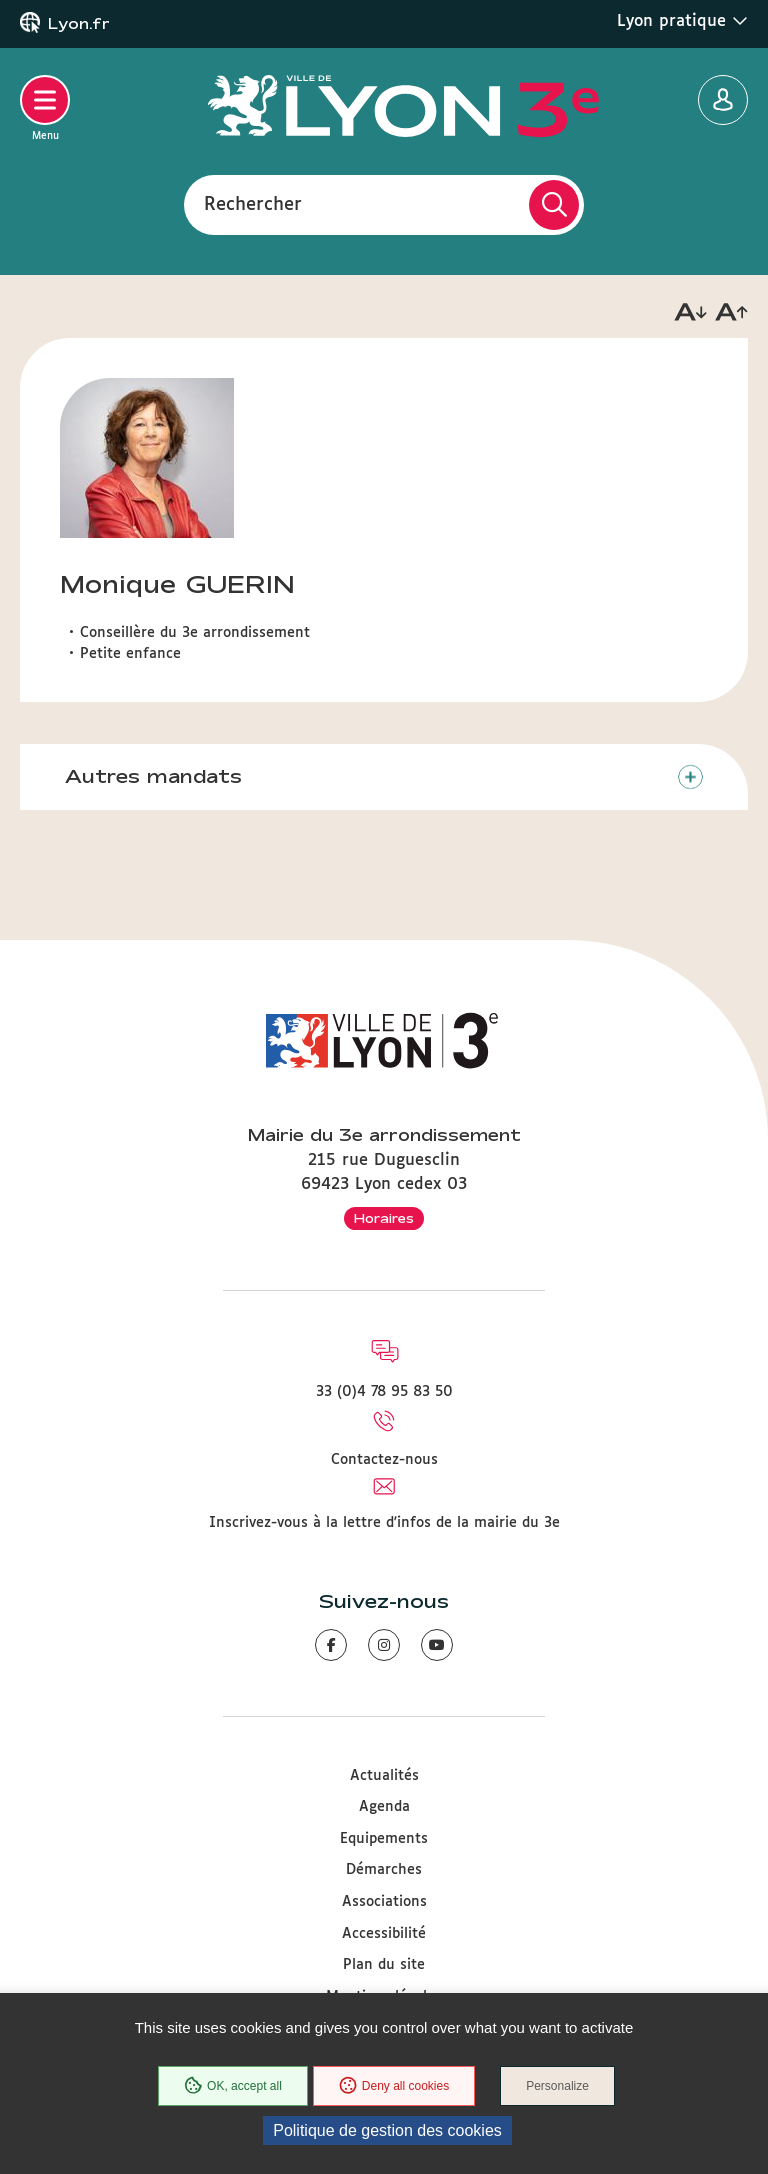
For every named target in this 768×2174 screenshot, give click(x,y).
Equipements (384, 1839)
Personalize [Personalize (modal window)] (557, 2086)
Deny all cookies (394, 2086)
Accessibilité (384, 1934)
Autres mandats (153, 776)
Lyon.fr (79, 24)
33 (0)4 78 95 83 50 (384, 1392)
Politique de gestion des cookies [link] (387, 2130)
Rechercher (253, 204)
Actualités (384, 1776)
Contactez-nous (384, 1460)
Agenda (384, 1807)
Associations (384, 1902)
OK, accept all (233, 2086)
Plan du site (384, 1965)
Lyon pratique (682, 21)
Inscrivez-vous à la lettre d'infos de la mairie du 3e (384, 1523)
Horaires (384, 1218)
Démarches (384, 1870)
